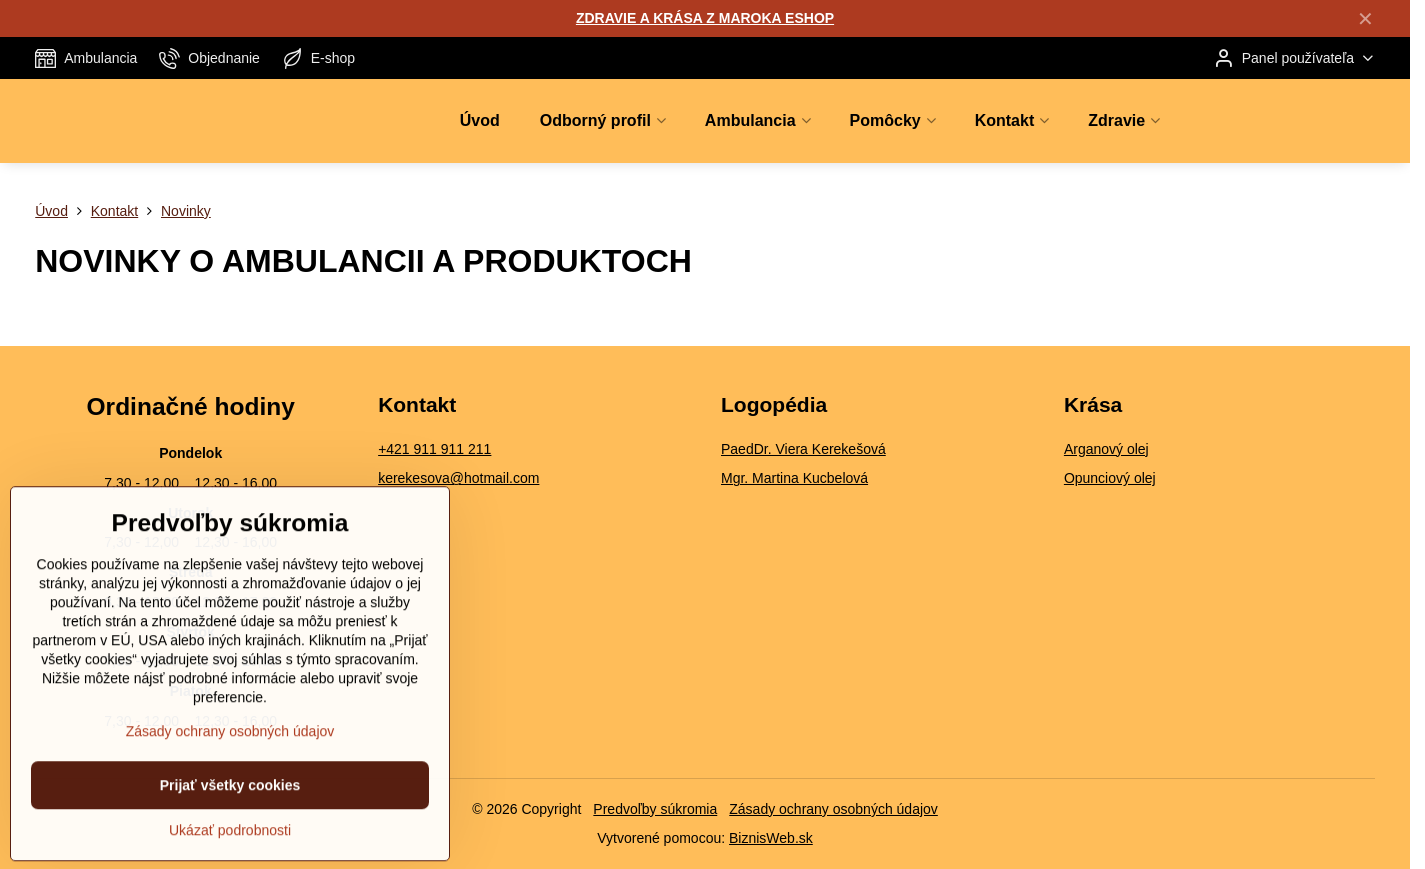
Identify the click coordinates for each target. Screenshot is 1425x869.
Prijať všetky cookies (230, 827)
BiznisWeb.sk (771, 838)
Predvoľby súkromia (655, 809)
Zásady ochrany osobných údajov (833, 809)
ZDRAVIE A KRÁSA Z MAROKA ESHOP (705, 18)
